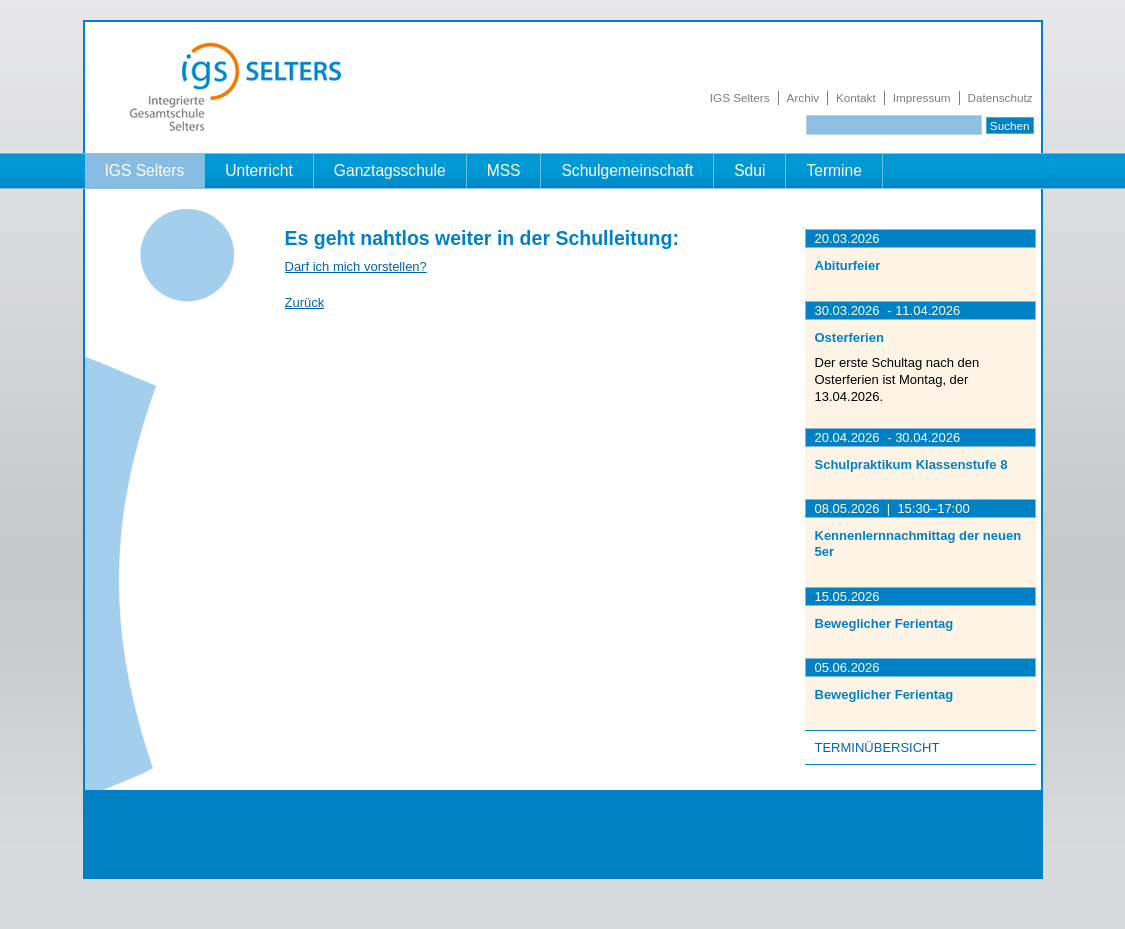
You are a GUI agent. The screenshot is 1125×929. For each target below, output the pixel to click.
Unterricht (259, 170)
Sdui (749, 170)
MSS (504, 170)
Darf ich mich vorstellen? (356, 266)
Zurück (305, 302)
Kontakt (856, 97)
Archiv (803, 97)
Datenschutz (1000, 97)
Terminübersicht (877, 747)
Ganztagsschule (390, 170)
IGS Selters (740, 97)
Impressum (922, 97)
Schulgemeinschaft (627, 170)
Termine (833, 170)
